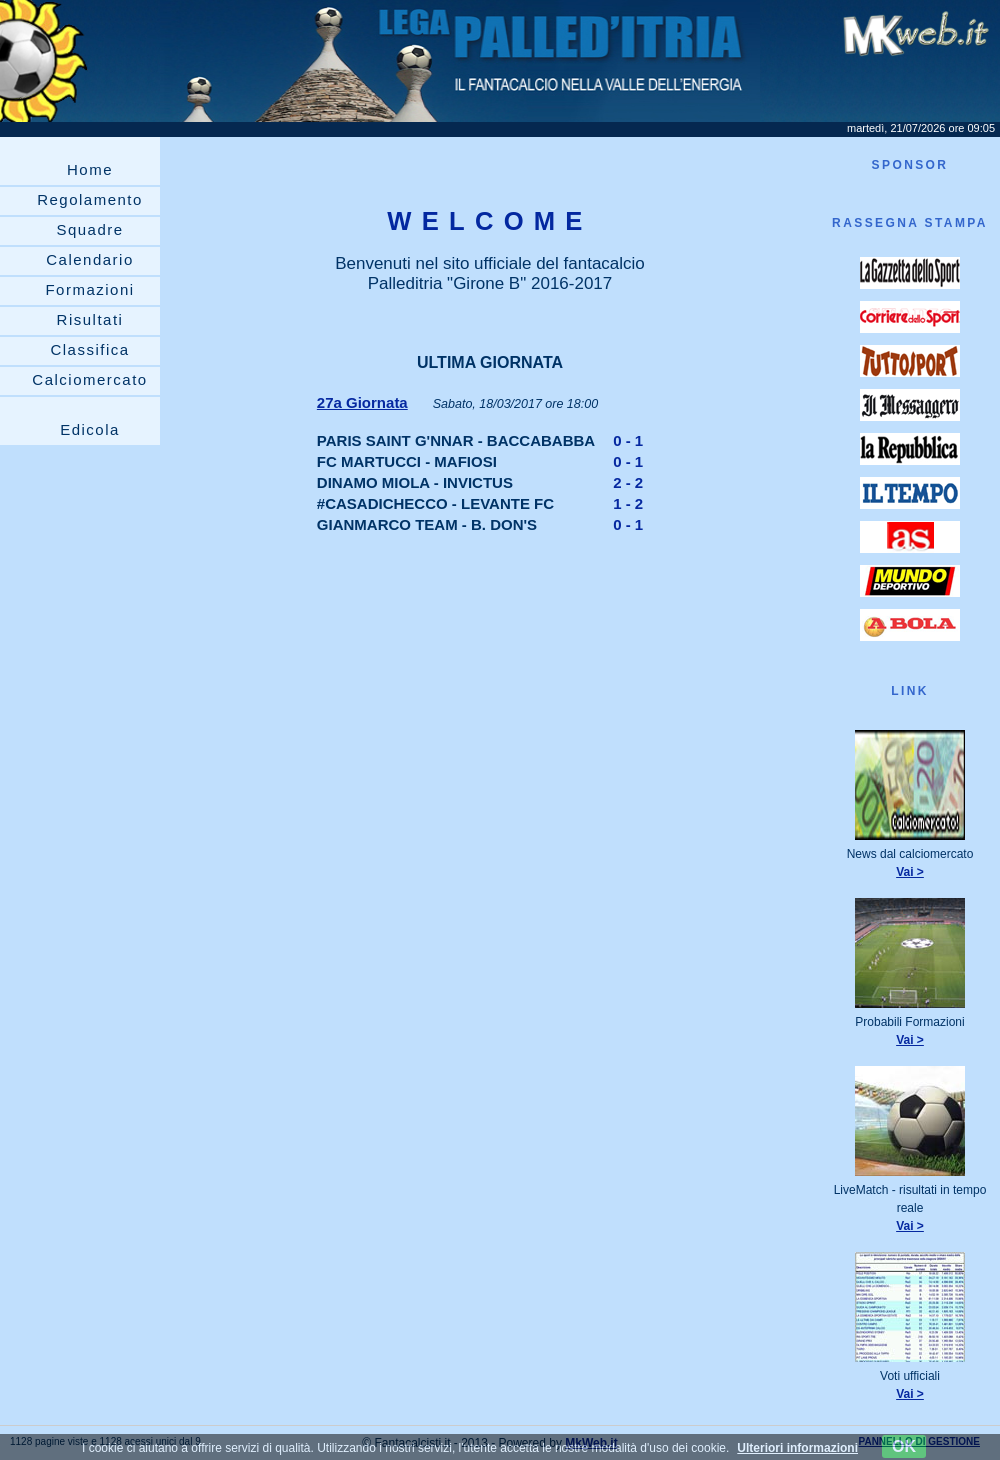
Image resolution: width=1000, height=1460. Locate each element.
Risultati (90, 319)
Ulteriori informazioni (797, 1448)
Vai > (910, 872)
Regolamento (90, 199)
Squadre (89, 229)
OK (904, 1446)
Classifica (89, 349)
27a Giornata (362, 402)
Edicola (90, 429)
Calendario (90, 259)
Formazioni (89, 289)
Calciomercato (89, 379)
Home (90, 169)
